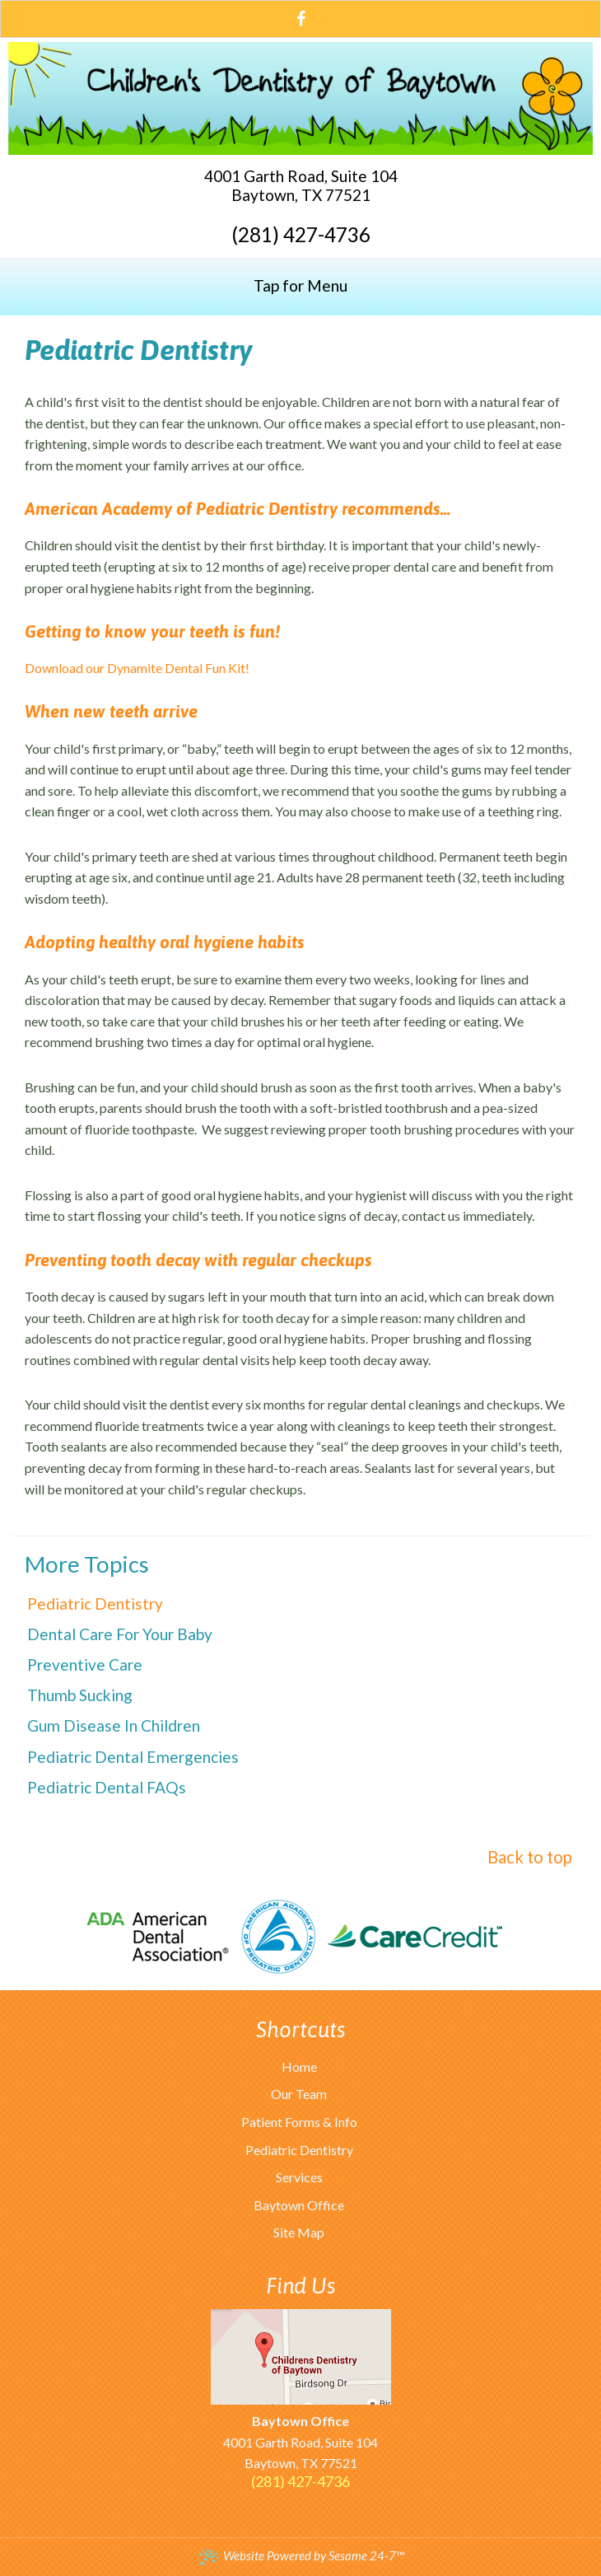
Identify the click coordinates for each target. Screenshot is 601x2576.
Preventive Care (84, 1664)
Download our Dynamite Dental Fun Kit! (137, 668)
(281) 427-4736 (300, 235)
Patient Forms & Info (299, 2122)
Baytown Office (299, 2205)
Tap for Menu (300, 285)
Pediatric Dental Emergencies (133, 1756)
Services (299, 2177)
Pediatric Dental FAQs (106, 1787)
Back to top (529, 1857)
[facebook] (301, 17)
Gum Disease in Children (113, 1725)
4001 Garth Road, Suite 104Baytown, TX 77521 (301, 185)
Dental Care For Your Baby (119, 1634)
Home (299, 2066)
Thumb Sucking (80, 1694)
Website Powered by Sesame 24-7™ (301, 2555)
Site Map (298, 2232)
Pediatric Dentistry (95, 1603)
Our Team (299, 2093)
